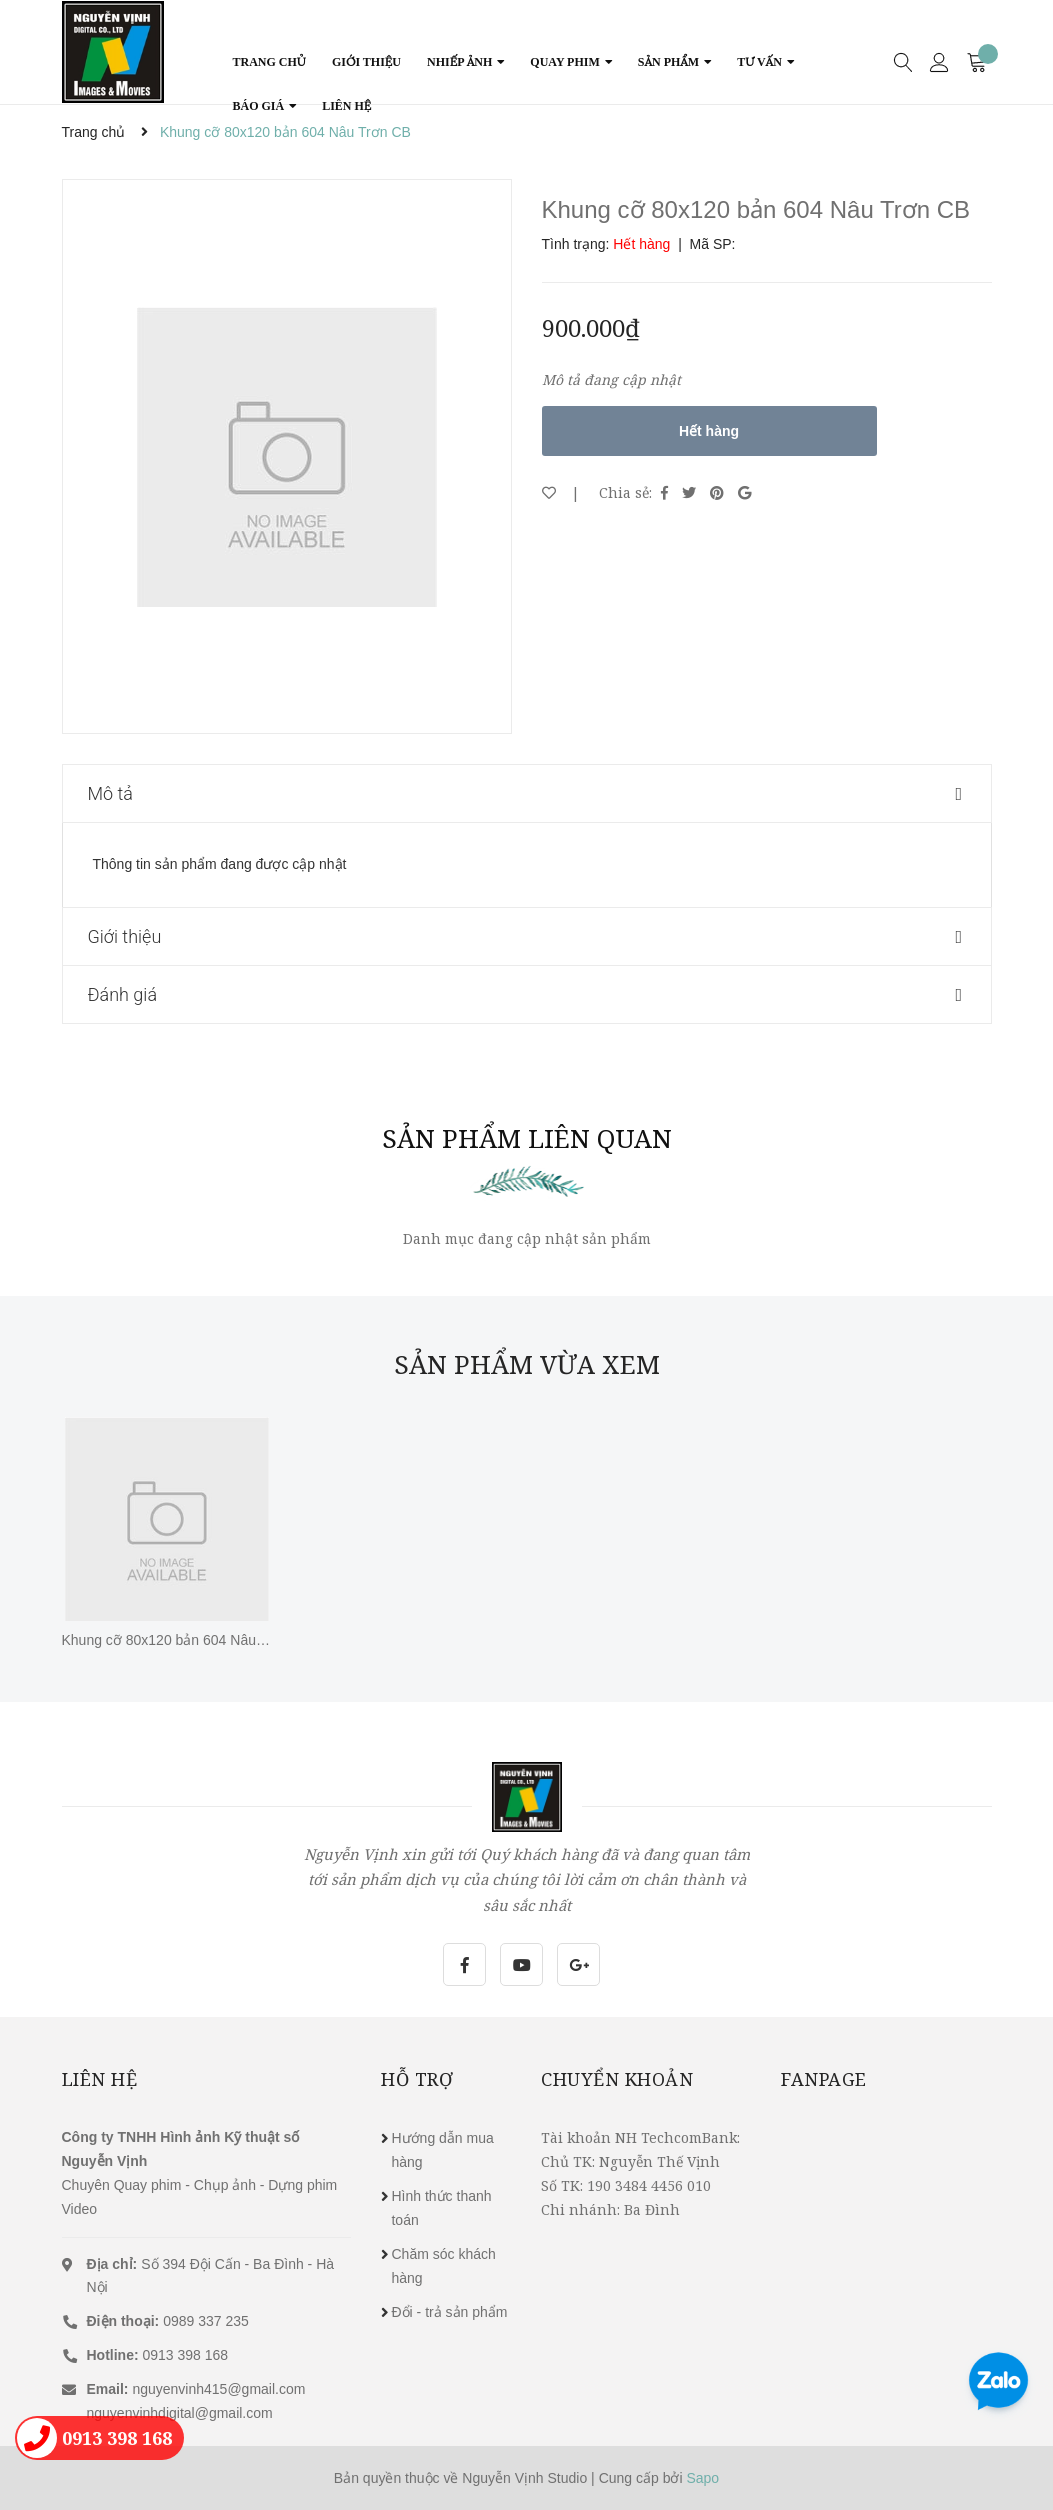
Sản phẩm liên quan (527, 1138)
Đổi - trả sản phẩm (449, 2312)
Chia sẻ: (625, 492)
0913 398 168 (158, 2355)
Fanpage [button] (824, 2079)
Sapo (702, 2478)
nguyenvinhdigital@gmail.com (180, 2413)
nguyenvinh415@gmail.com (218, 2389)
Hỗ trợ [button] (417, 2079)
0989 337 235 (168, 2321)
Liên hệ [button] (100, 2079)
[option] (287, 456)
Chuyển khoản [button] (617, 2079)
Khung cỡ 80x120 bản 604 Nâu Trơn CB (187, 1640)
